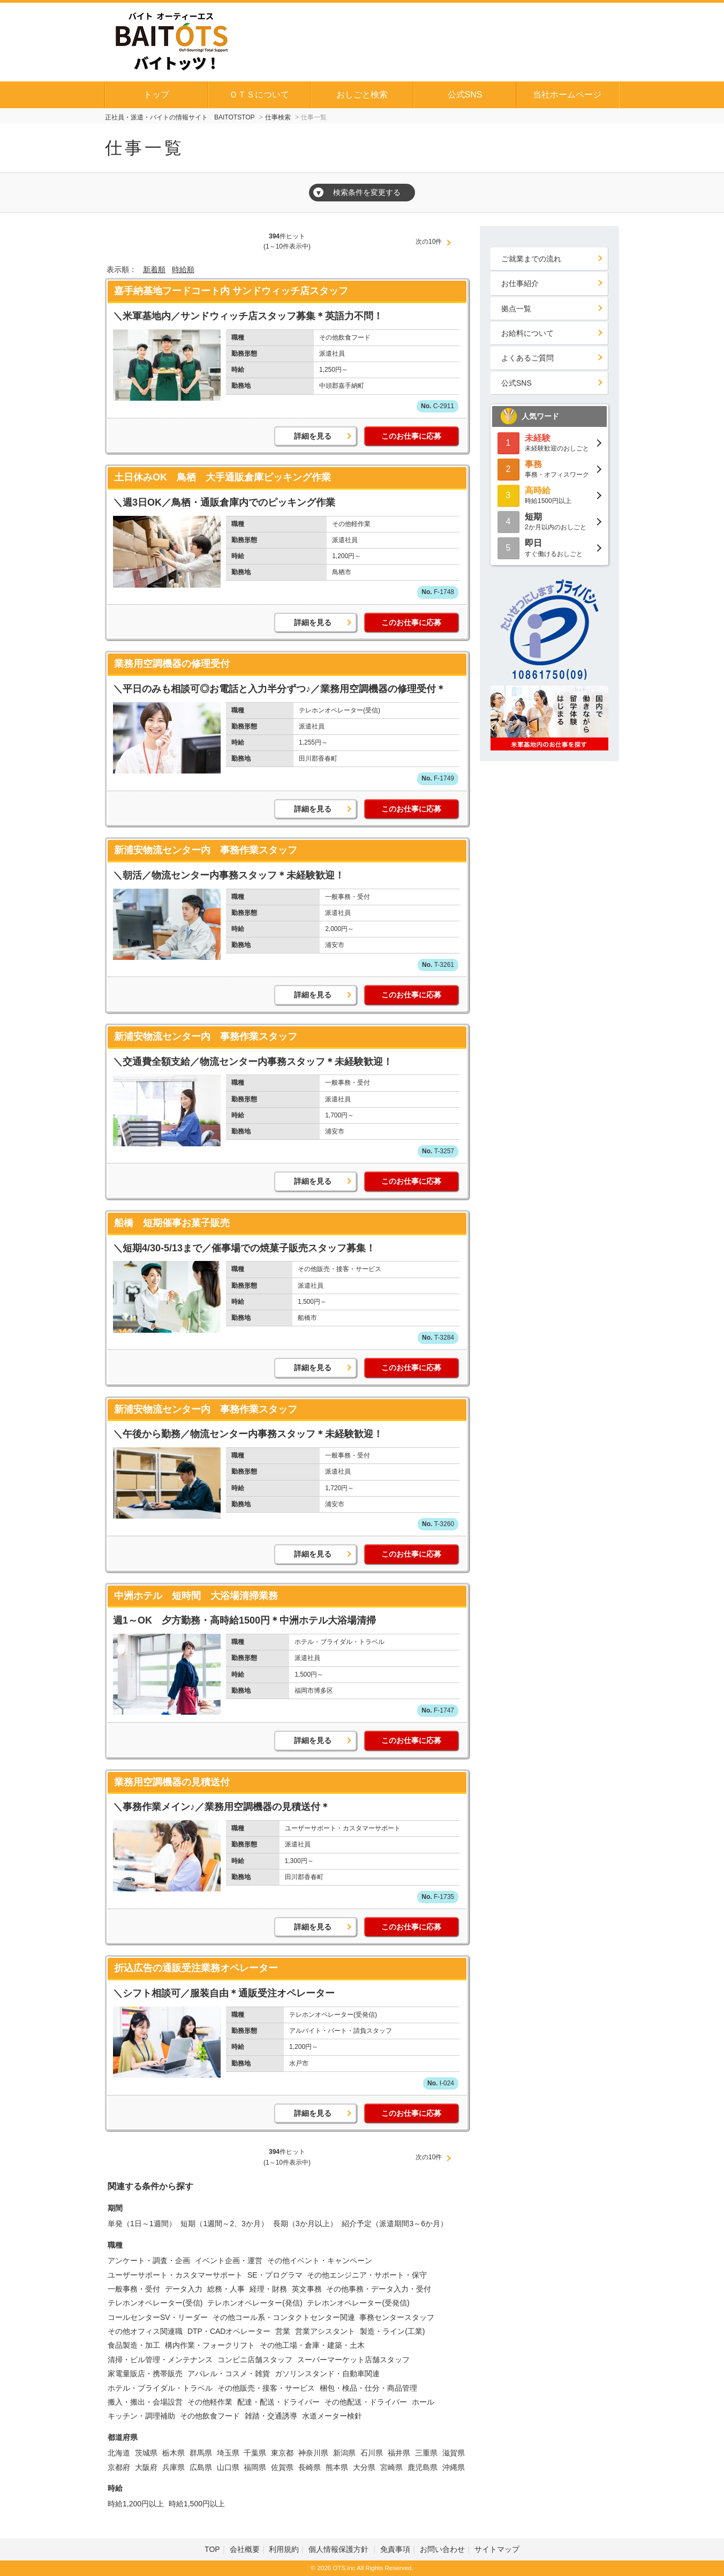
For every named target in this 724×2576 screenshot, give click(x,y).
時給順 (183, 269)
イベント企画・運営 (228, 2260)
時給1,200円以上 (136, 2503)
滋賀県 (453, 2453)
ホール (423, 2402)
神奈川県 (313, 2453)
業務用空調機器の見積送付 (172, 1782)
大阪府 (146, 2467)
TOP (212, 2549)
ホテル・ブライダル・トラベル (160, 2388)
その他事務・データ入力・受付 (378, 2289)
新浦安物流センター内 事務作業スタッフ (205, 850)
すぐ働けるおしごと (549, 547)
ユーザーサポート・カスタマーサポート (175, 2275)
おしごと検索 (362, 94)
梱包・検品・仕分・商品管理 (368, 2388)
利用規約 (284, 2549)
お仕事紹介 (520, 283)
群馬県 (201, 2453)
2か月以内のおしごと (549, 521)
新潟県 (344, 2453)
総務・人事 (226, 2289)
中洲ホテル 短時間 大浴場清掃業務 (196, 1595)
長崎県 (309, 2467)
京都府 (119, 2467)
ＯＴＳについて (259, 94)
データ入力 (183, 2289)
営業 (282, 2331)
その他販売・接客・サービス (266, 2388)
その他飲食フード (210, 2416)
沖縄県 (453, 2467)
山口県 (228, 2467)
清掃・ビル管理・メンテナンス (160, 2359)
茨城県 (146, 2453)
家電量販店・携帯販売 (145, 2373)
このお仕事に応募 (411, 436)
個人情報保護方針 (339, 2549)
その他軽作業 (209, 2402)
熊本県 (337, 2467)
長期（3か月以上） (305, 2223)
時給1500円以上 (549, 495)
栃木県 (173, 2453)
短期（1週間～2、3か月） (224, 2223)
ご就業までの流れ (531, 258)
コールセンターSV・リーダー (158, 2317)
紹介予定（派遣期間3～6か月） (395, 2223)
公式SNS (465, 94)
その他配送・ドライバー (366, 2402)
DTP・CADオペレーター (229, 2331)
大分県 (364, 2467)
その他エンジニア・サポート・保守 (367, 2275)
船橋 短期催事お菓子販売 (172, 1223)
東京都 (282, 2453)
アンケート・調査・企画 (149, 2260)
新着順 (154, 269)
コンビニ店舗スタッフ (254, 2359)
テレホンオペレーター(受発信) (358, 2303)
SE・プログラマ (275, 2275)
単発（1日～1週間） (142, 2223)
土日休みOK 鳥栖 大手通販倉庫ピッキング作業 (222, 477)
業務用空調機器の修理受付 (172, 663)
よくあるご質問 (527, 358)
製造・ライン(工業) (392, 2331)
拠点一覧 (516, 308)
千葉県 (255, 2453)
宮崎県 (391, 2467)
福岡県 (255, 2467)
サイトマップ (496, 2549)
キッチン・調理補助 (141, 2416)
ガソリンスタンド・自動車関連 (327, 2373)
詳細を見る (312, 436)
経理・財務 (268, 2289)
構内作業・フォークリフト (210, 2345)
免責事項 (395, 2549)
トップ (156, 94)
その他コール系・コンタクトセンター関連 (284, 2317)
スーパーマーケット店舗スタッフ (353, 2359)
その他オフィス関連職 (145, 2331)
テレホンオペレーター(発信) (254, 2303)
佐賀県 (282, 2467)
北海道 (119, 2453)
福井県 (399, 2453)
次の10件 (429, 241)
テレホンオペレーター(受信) (155, 2303)
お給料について (527, 333)
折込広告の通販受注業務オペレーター (196, 1968)
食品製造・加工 (134, 2345)
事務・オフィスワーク (549, 468)
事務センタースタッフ (396, 2317)
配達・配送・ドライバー (278, 2402)
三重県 (426, 2453)
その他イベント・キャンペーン (319, 2260)
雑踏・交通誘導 (271, 2416)
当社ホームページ (567, 94)
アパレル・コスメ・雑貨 (228, 2373)
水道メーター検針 (332, 2416)
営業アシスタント (325, 2331)
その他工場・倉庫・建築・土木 (312, 2345)
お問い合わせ (442, 2549)
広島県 (201, 2467)
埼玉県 (228, 2453)
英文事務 (307, 2289)
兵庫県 (173, 2467)
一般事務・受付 (134, 2289)
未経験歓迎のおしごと (549, 442)
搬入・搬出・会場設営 (145, 2402)
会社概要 (245, 2549)
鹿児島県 (423, 2467)
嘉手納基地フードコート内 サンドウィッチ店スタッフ (231, 291)
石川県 (371, 2453)
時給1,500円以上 (197, 2503)
